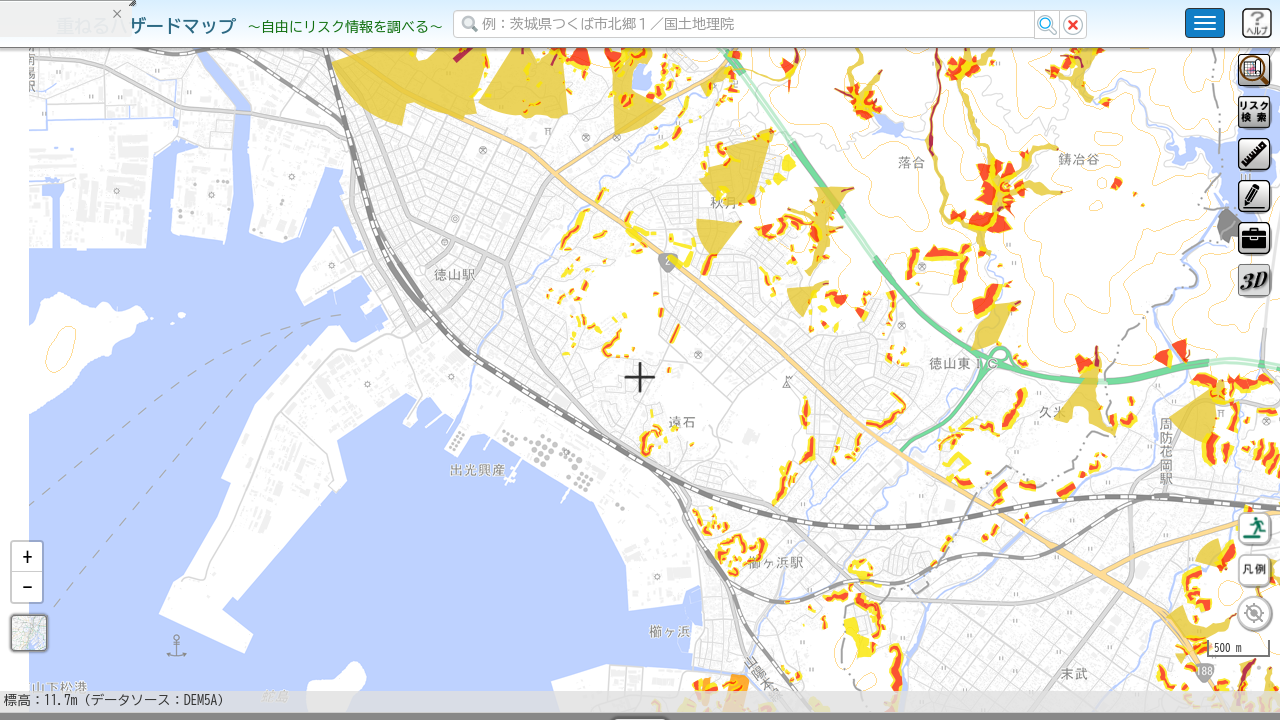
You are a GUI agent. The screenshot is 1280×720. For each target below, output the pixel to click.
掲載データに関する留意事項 (109, 340)
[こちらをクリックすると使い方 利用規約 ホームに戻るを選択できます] (1205, 23)
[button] (27, 609)
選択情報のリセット (211, 394)
